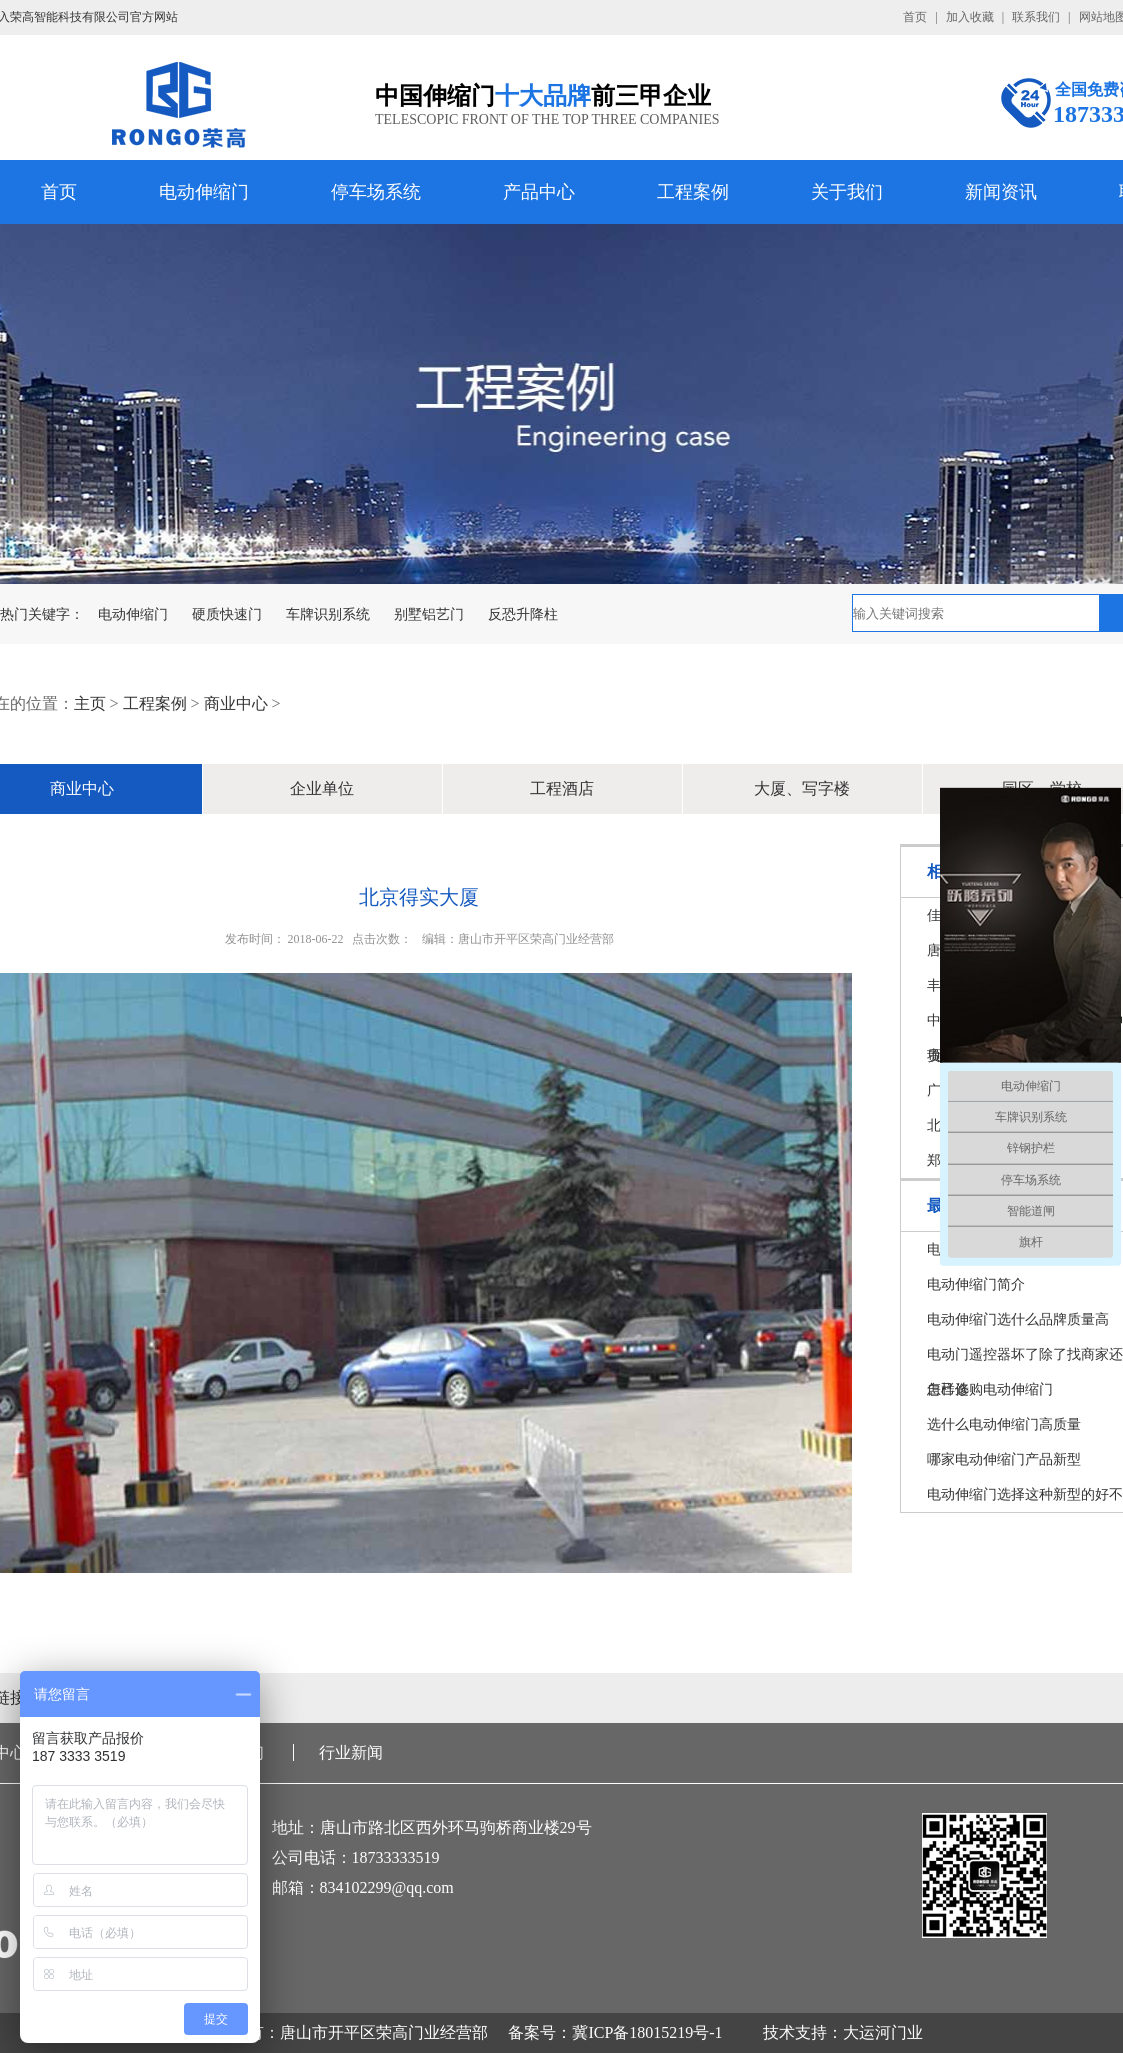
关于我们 (847, 192)
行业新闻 (351, 1752)
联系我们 (1036, 17)
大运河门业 (883, 2032)
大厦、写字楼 (802, 788)
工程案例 (693, 192)
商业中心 (236, 703)
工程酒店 (562, 788)
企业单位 (322, 788)
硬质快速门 (227, 614)
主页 (90, 703)
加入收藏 (970, 17)
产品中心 (539, 192)
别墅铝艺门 (429, 614)
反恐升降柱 (523, 614)
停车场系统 (376, 192)
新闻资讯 (1001, 192)
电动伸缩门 (204, 192)
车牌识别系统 (328, 614)
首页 (915, 17)
